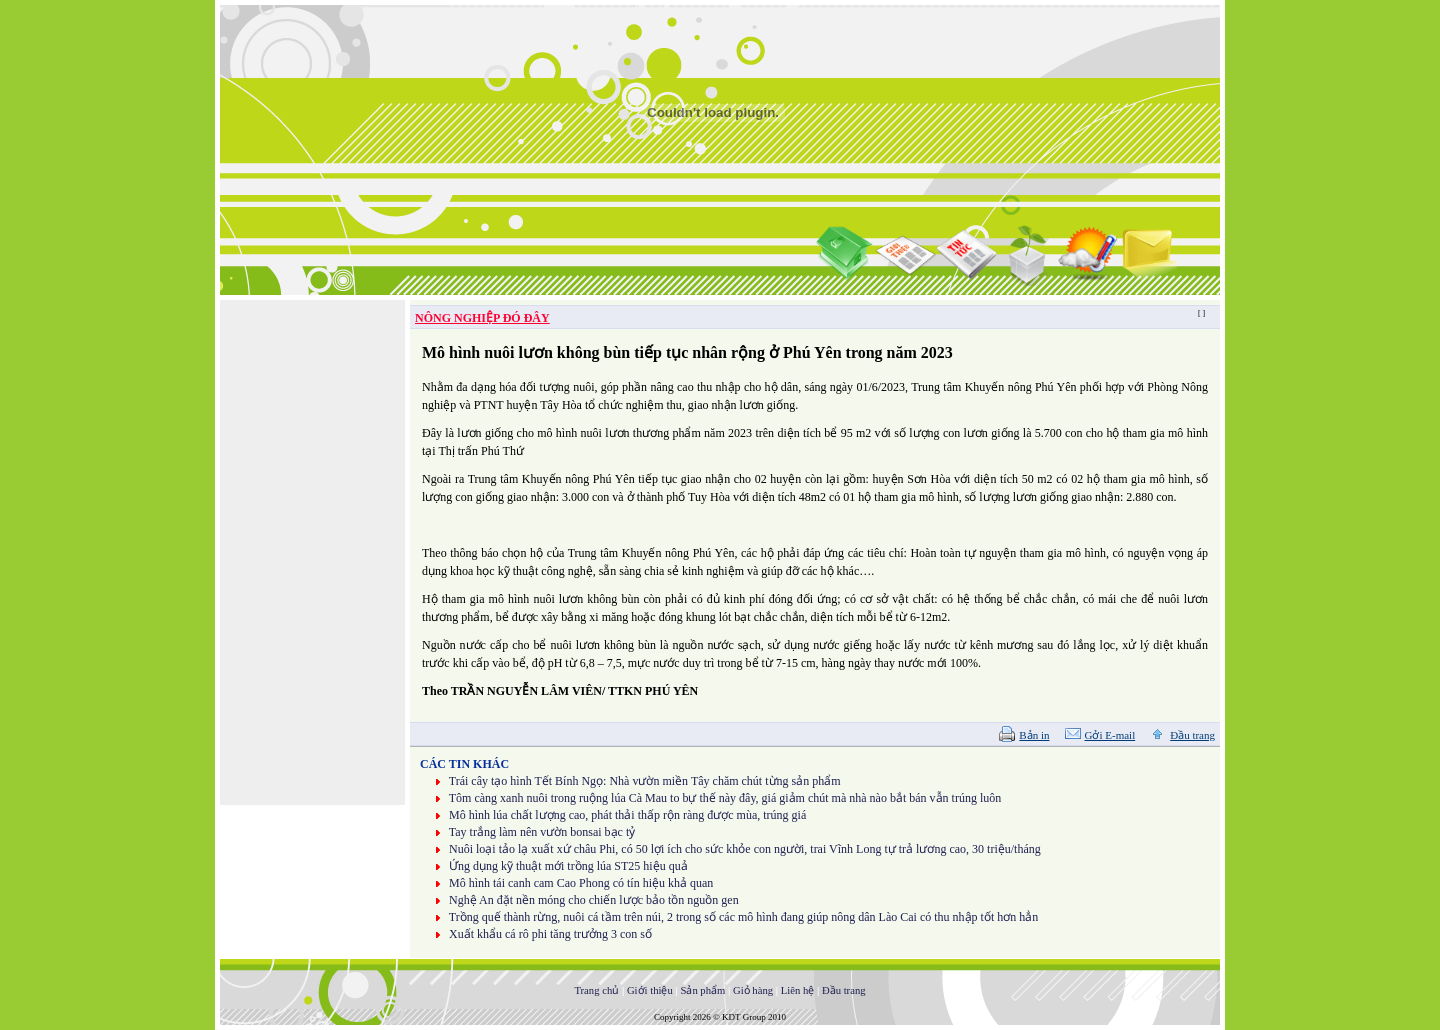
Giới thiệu (650, 990)
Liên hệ (798, 990)
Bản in (1034, 735)
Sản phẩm (702, 990)
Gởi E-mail (1110, 735)
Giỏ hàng (753, 990)
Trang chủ (596, 990)
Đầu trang (1192, 735)
